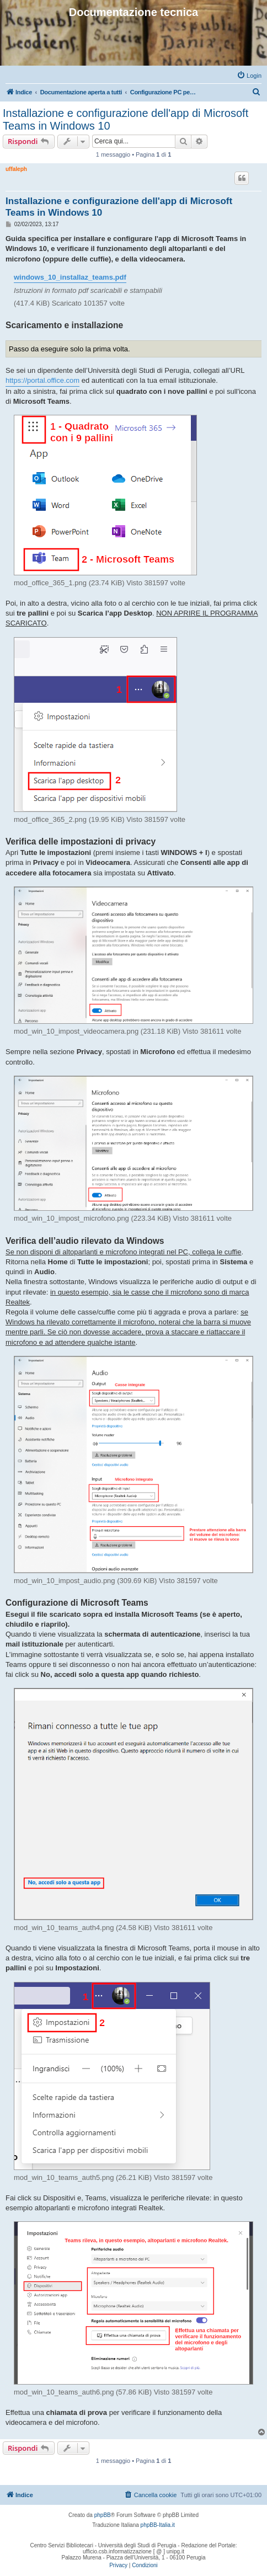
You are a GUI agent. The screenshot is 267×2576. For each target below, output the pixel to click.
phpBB (102, 2515)
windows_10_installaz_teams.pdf (70, 277)
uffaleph (16, 169)
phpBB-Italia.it (158, 2525)
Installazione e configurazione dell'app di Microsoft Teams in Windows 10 (125, 119)
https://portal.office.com (42, 380)
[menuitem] (249, 75)
